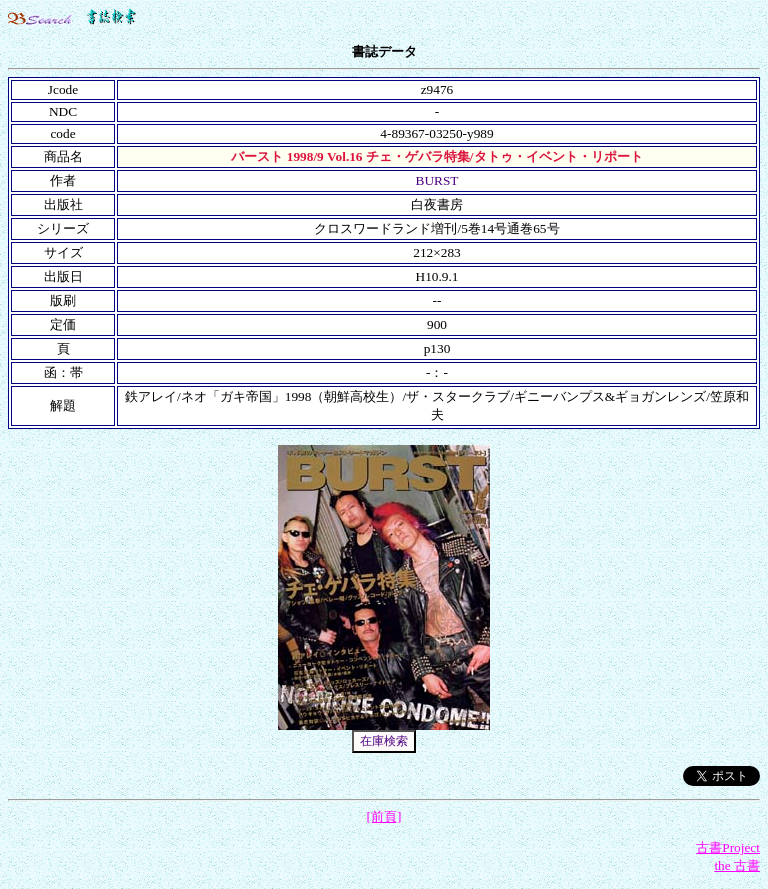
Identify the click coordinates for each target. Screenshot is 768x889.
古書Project (728, 847)
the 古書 (737, 865)
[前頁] (384, 816)
